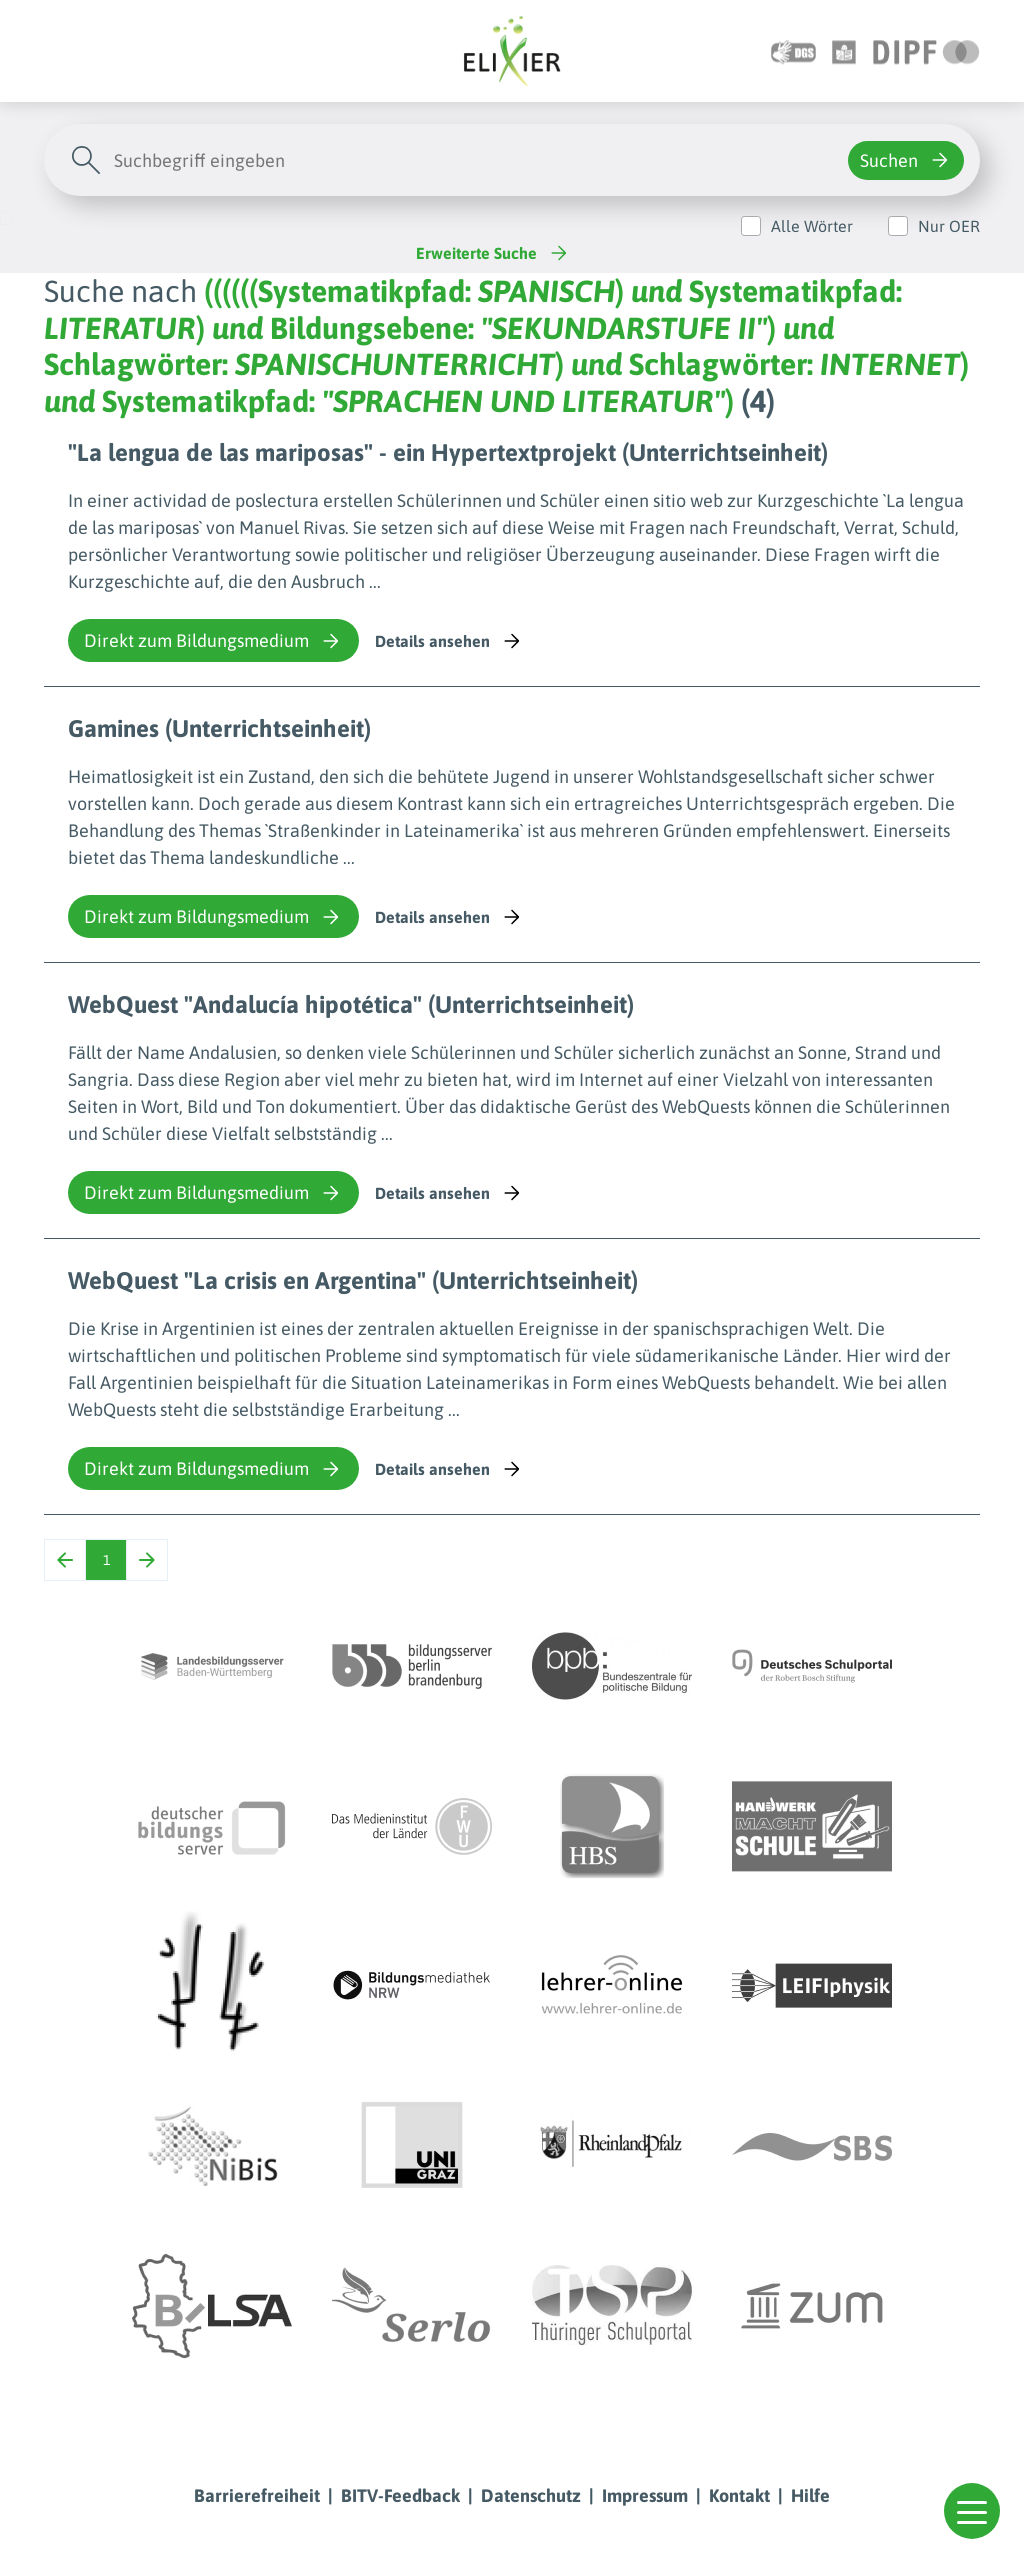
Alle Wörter (812, 226)
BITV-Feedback (400, 2495)
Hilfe (810, 2495)
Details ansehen (449, 641)
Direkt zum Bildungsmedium (213, 641)
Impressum (645, 2495)
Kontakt (739, 2495)
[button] (972, 2511)
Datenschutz (531, 2495)
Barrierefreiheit (257, 2495)
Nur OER (949, 226)
